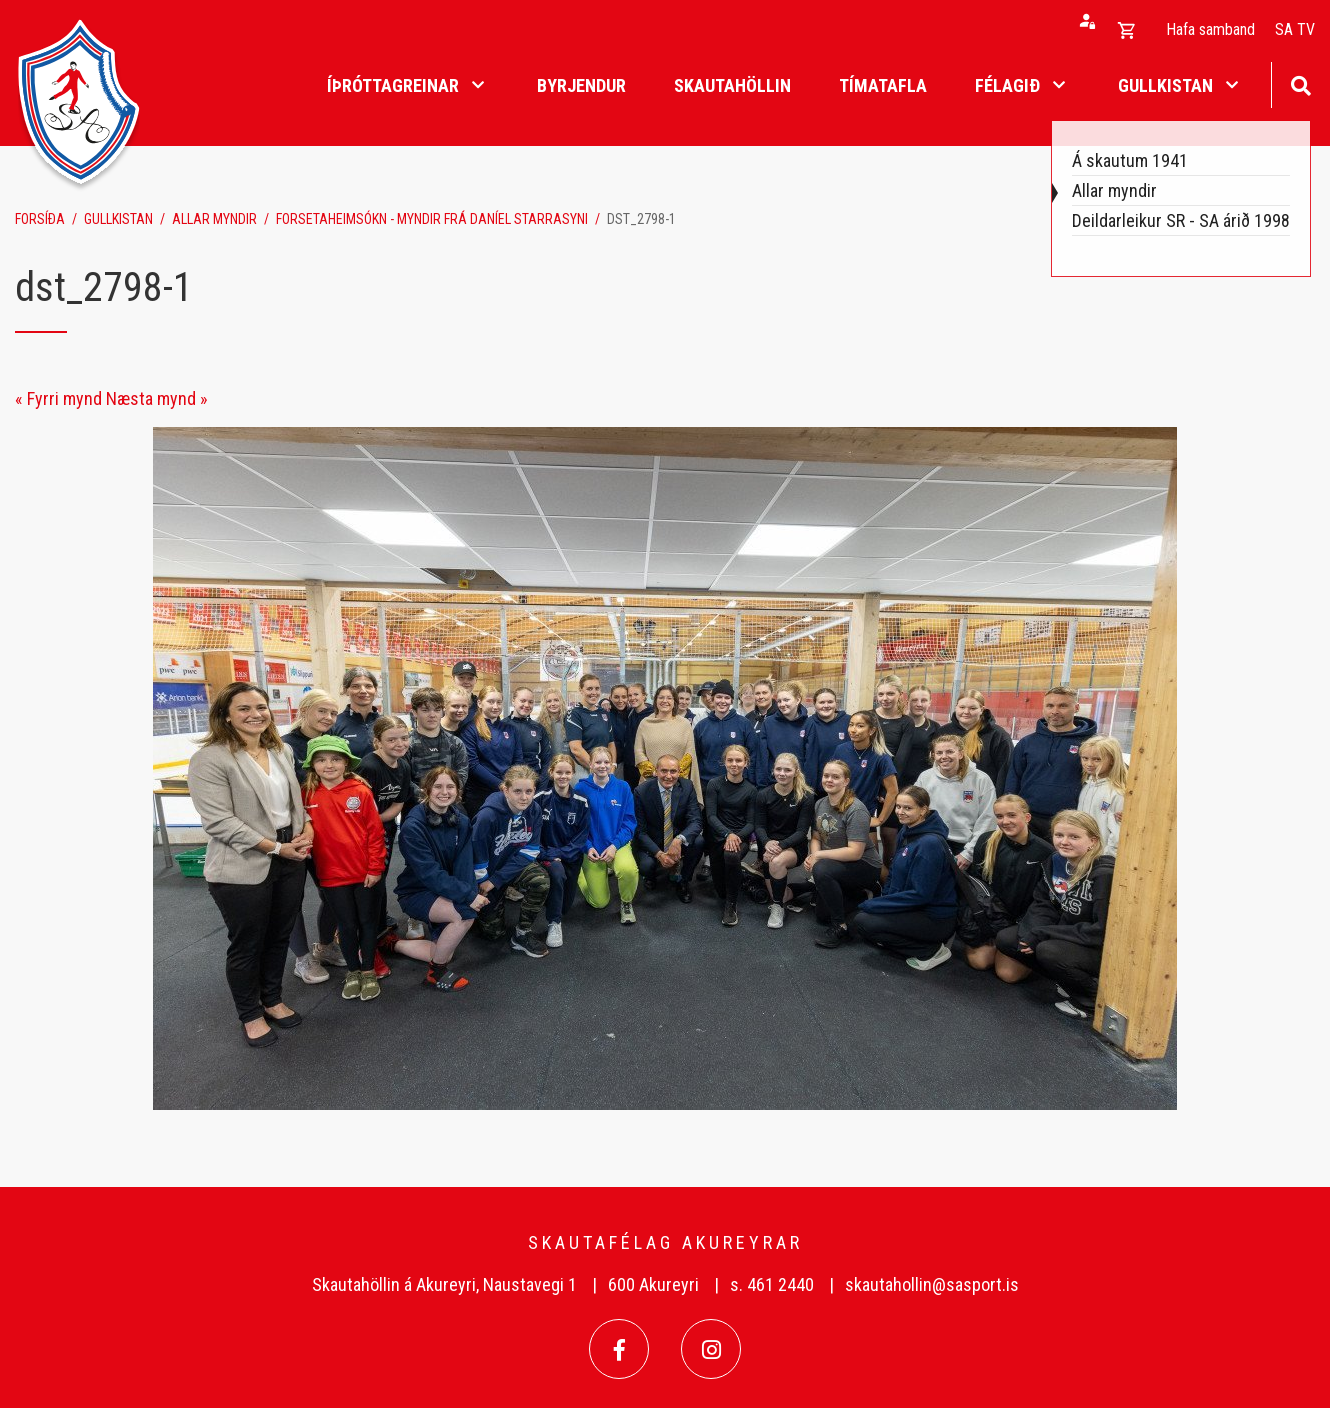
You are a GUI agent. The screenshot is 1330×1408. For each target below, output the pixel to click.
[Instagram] (711, 1349)
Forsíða (40, 219)
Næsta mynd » (157, 398)
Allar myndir (214, 219)
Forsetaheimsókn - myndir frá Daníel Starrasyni (432, 219)
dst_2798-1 (641, 219)
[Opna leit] (1300, 83)
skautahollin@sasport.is (932, 1284)
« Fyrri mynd (58, 398)
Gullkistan (118, 219)
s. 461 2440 (772, 1284)
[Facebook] (619, 1349)
